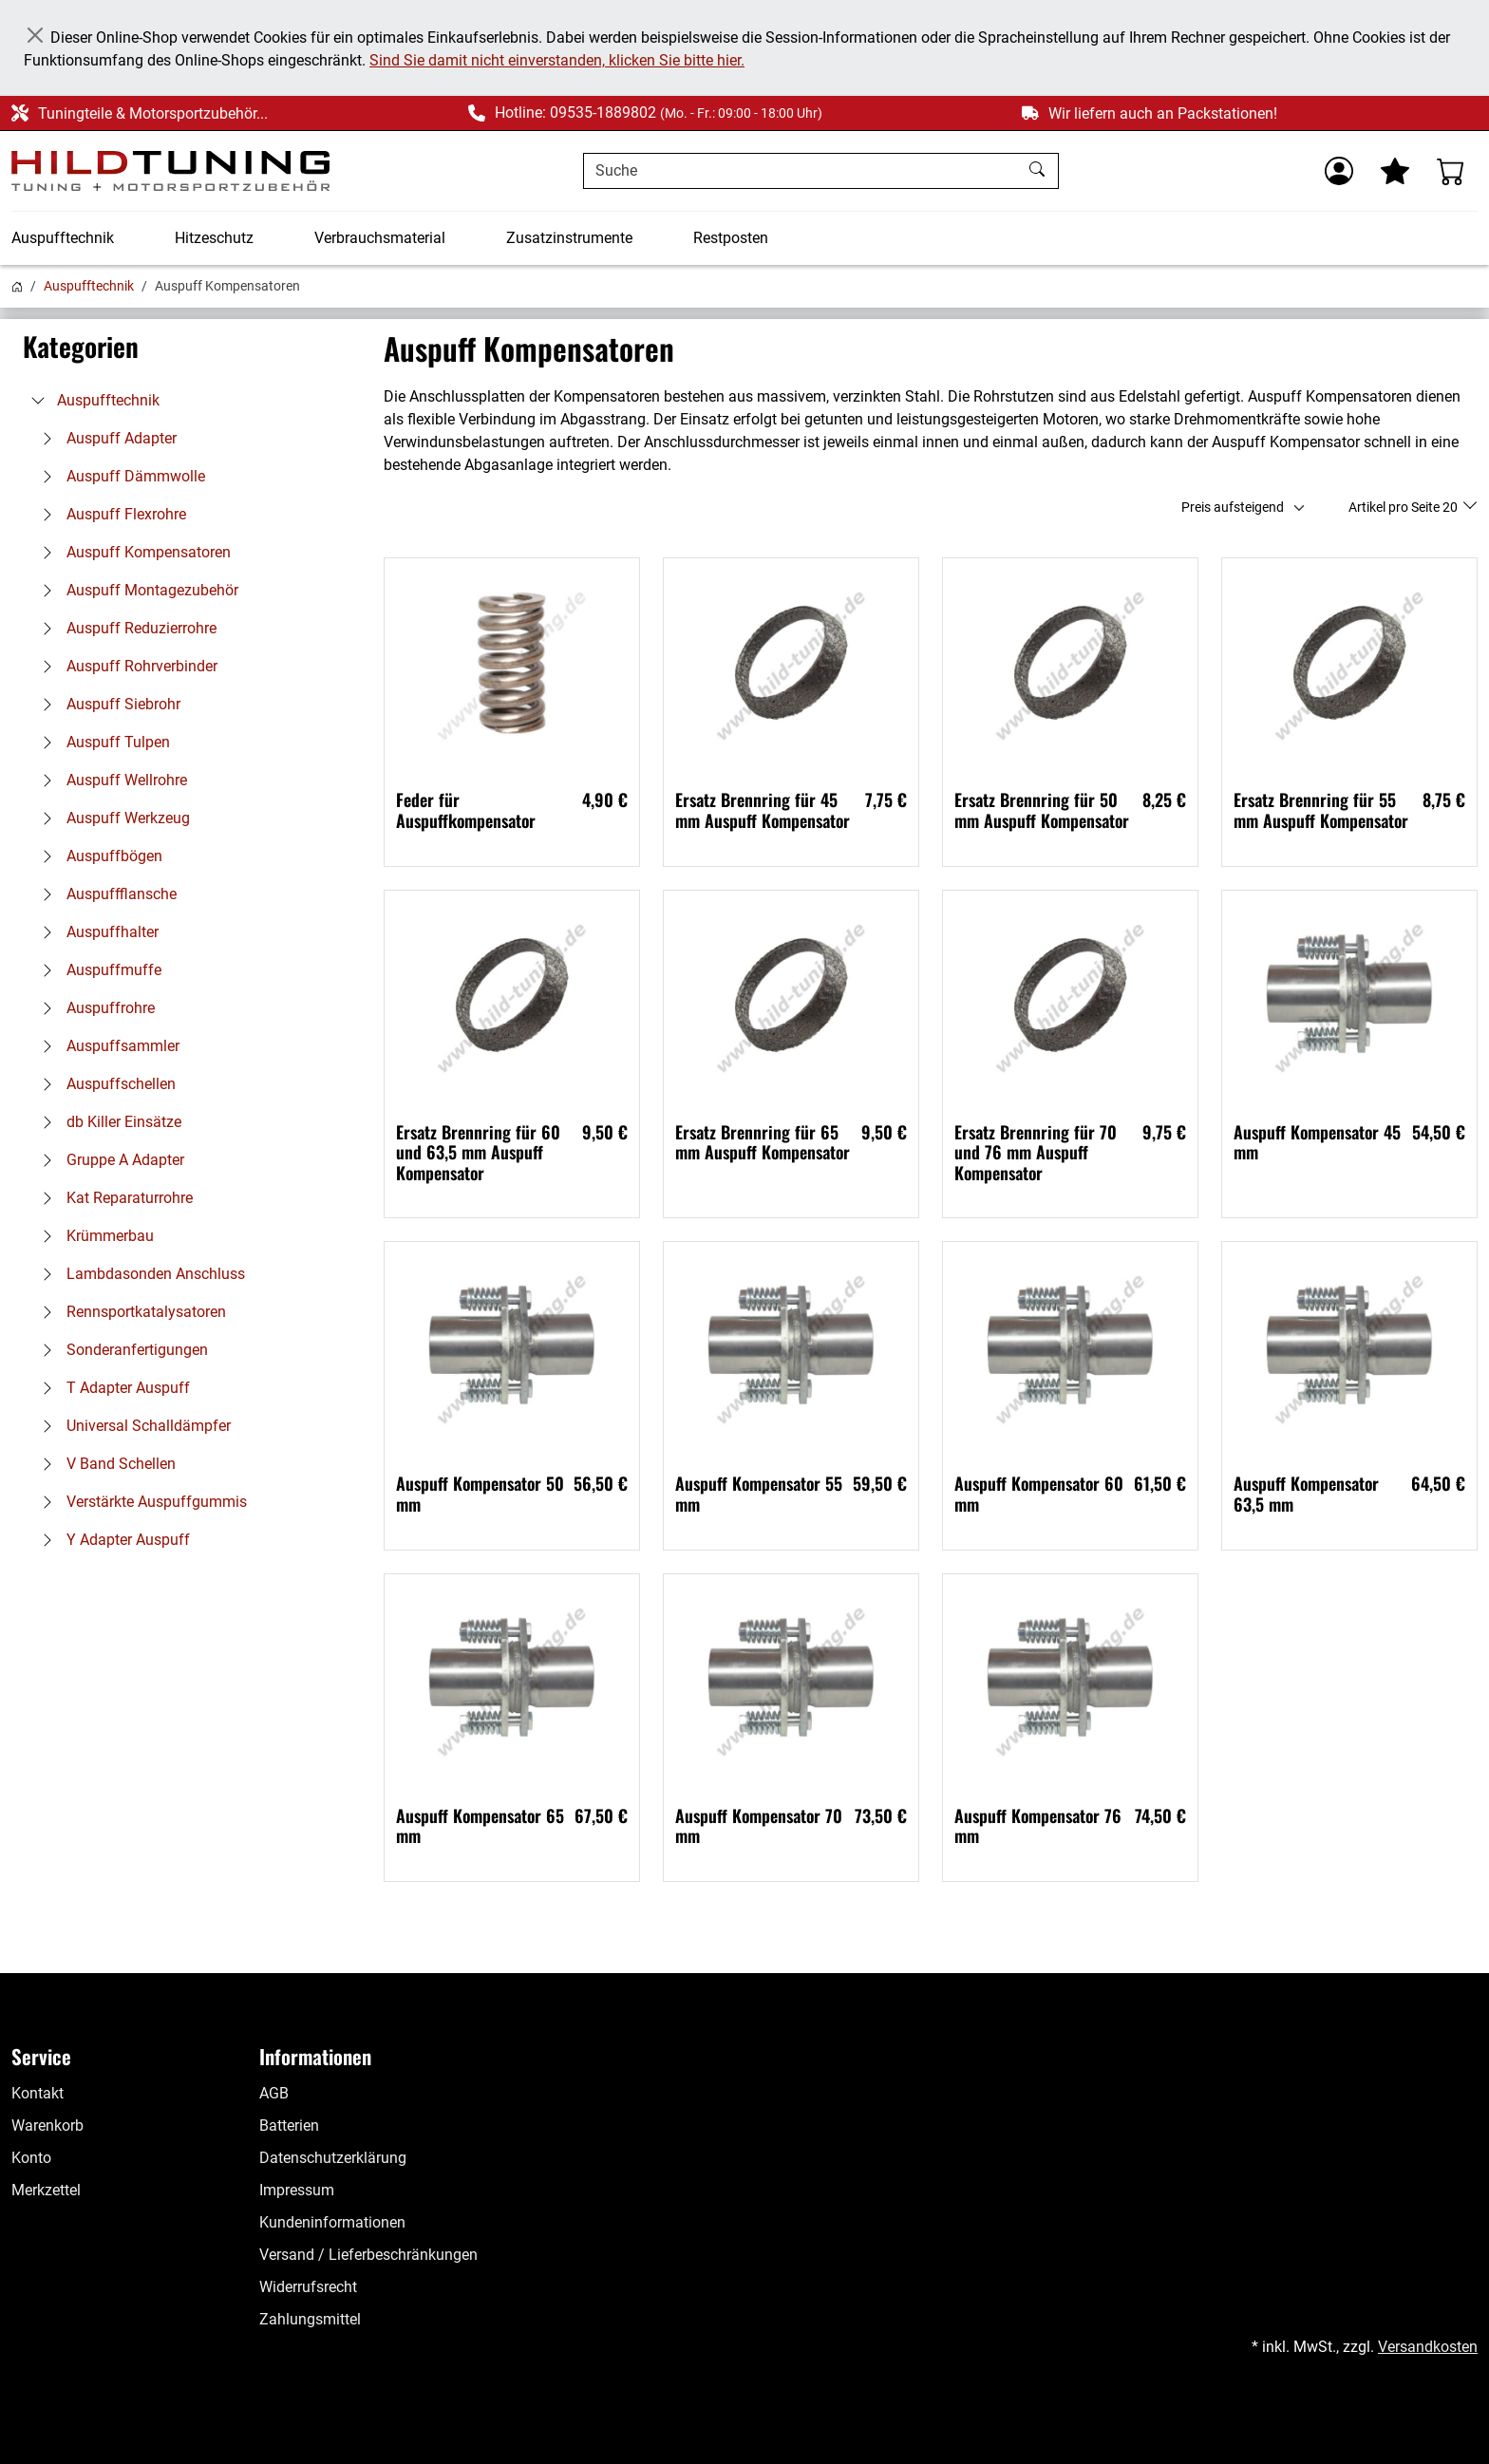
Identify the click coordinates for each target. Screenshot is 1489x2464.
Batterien (289, 2125)
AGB (274, 2093)
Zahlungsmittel (310, 2319)
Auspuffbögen (97, 856)
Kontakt (37, 2093)
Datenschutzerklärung (332, 2158)
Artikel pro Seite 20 (1404, 507)
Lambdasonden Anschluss (138, 1274)
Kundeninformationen (332, 2222)
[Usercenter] (1339, 171)
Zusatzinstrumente (569, 238)
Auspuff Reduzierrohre (124, 628)
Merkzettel (46, 2190)
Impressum (296, 2190)
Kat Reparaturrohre (112, 1198)
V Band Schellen (104, 1464)
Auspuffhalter (95, 932)
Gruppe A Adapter (108, 1160)
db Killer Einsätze (106, 1122)
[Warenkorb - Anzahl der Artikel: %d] (1451, 171)
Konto (31, 2158)
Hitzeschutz (214, 238)
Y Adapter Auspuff (111, 1540)
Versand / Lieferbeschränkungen (368, 2255)
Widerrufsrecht (308, 2287)
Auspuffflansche (104, 894)
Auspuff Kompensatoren (131, 552)
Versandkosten (1428, 2347)
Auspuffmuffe (96, 970)
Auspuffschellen (104, 1084)
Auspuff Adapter (104, 438)
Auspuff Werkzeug (111, 818)
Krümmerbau (93, 1236)
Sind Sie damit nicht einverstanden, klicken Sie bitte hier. (556, 60)
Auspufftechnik (62, 238)
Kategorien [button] (81, 346)
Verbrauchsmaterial (379, 238)
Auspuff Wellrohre (109, 780)
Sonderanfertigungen (120, 1350)
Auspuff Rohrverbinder (124, 666)
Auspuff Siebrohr (106, 704)
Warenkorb (47, 2125)
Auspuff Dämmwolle (118, 476)
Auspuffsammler (105, 1046)
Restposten (730, 238)
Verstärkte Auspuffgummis (139, 1502)
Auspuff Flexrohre (109, 514)
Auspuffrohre (93, 1008)
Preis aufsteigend (1232, 507)
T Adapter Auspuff (111, 1388)
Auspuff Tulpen (101, 742)
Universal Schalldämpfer (131, 1426)
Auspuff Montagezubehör (135, 590)
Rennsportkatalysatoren (129, 1312)
